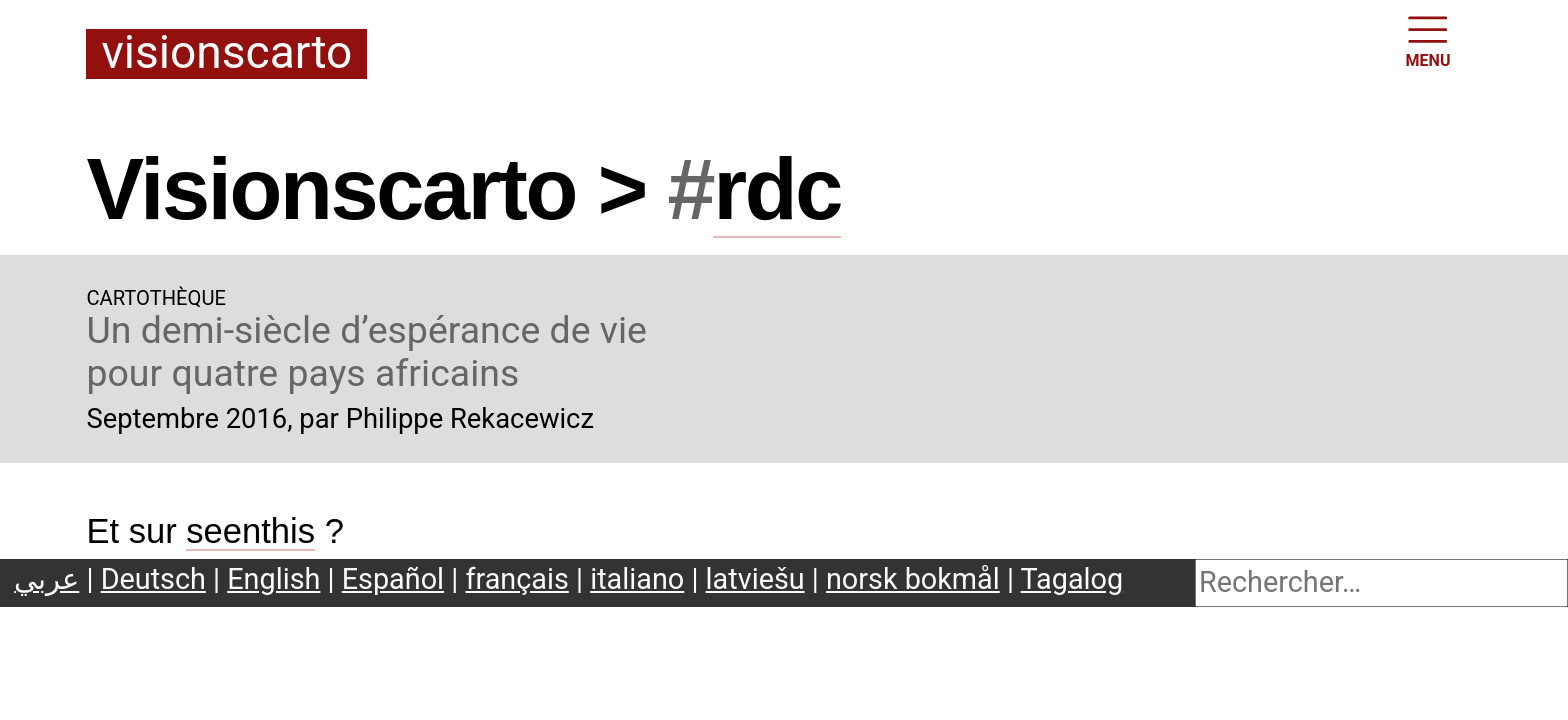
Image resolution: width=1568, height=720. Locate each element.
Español (393, 579)
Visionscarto (226, 54)
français (516, 579)
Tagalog (1072, 579)
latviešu (755, 579)
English (273, 579)
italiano (637, 579)
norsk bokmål (913, 579)
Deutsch (153, 579)
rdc (777, 189)
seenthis (250, 531)
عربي (46, 579)
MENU (1428, 40)
